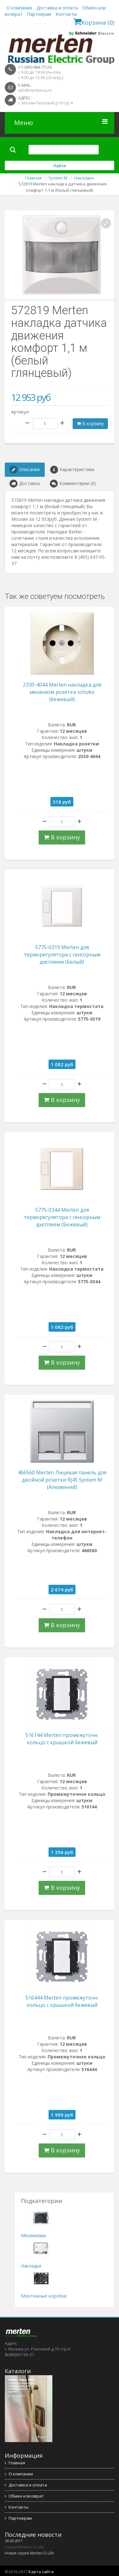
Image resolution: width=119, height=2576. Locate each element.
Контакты (66, 14)
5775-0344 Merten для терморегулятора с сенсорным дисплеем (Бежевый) (62, 1217)
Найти (59, 165)
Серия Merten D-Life (24, 2547)
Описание (25, 470)
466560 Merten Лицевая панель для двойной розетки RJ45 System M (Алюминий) (62, 1479)
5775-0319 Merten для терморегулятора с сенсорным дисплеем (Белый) (62, 954)
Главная (15, 2463)
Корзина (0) (93, 22)
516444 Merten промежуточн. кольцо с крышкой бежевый (61, 2001)
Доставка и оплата (57, 8)
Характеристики (72, 470)
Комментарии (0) (73, 484)
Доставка (25, 484)
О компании (19, 8)
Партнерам (39, 14)
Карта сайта (41, 2571)
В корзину (90, 423)
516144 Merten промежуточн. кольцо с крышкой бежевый (61, 1739)
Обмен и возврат (24, 2496)
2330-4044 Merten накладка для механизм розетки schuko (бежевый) (62, 692)
